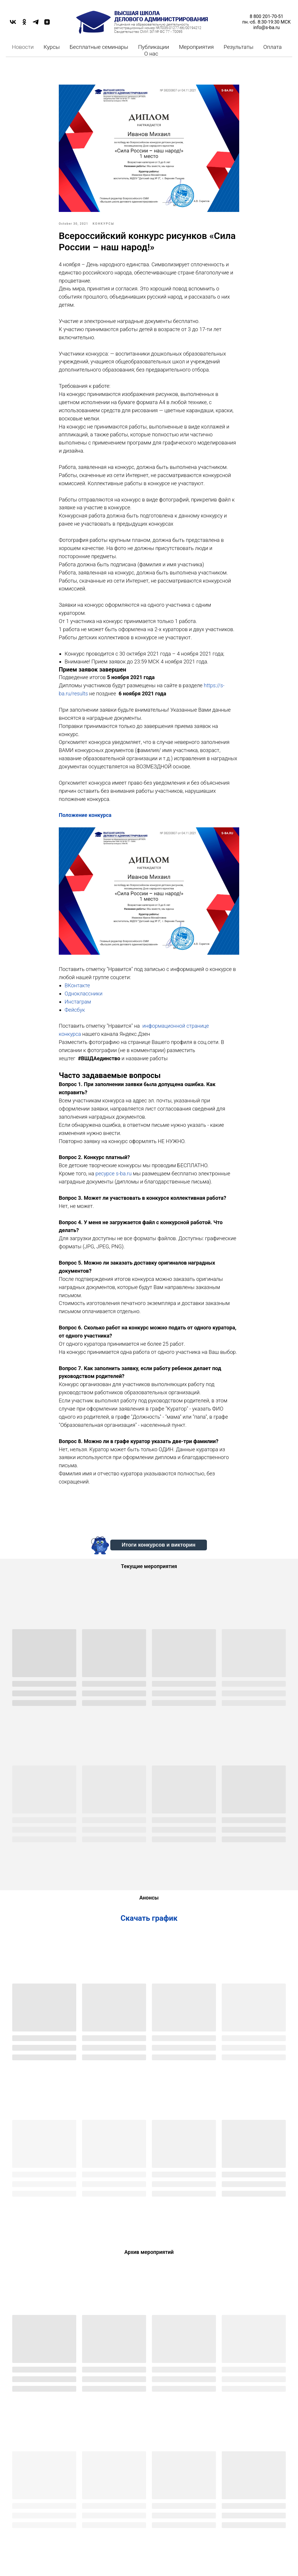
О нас (151, 53)
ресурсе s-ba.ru (113, 1173)
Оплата (272, 47)
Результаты (238, 47)
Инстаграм (78, 1002)
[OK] (24, 24)
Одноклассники (83, 993)
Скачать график (149, 1918)
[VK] (13, 24)
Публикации (153, 47)
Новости (23, 47)
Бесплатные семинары (99, 47)
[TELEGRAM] (35, 24)
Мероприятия (196, 47)
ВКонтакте (77, 985)
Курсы (52, 47)
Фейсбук (75, 1010)
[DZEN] (47, 24)
